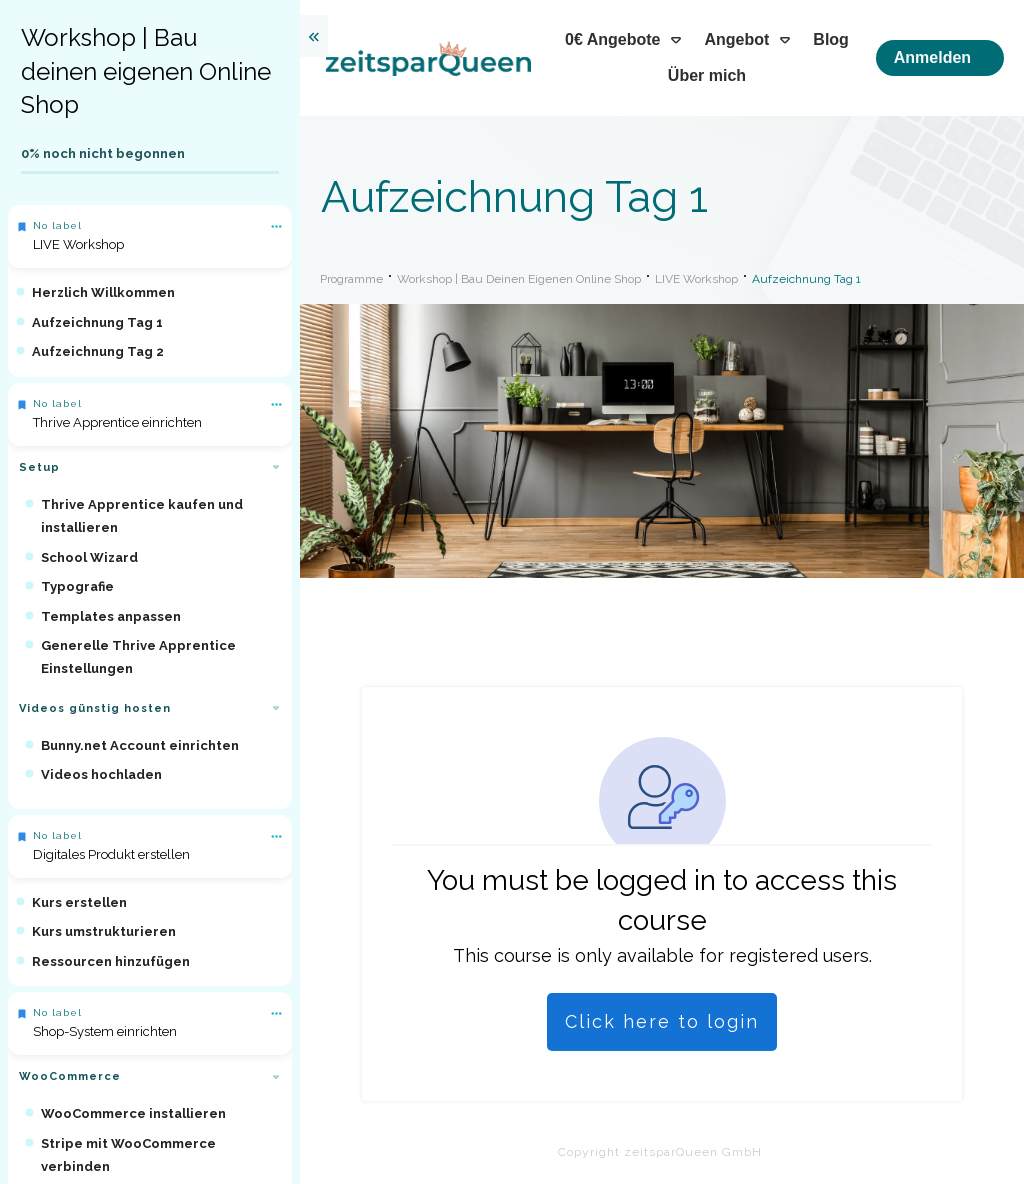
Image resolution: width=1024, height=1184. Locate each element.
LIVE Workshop (78, 244)
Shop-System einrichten (105, 1031)
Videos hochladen (101, 774)
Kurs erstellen (79, 902)
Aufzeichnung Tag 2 (98, 351)
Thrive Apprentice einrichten (117, 422)
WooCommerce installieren (133, 1113)
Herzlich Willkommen (103, 292)
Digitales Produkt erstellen (111, 854)
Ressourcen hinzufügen (111, 961)
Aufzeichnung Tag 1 (97, 322)
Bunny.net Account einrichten (140, 745)
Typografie (77, 586)
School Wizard (89, 557)
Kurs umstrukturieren (104, 931)
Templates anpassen (111, 616)
